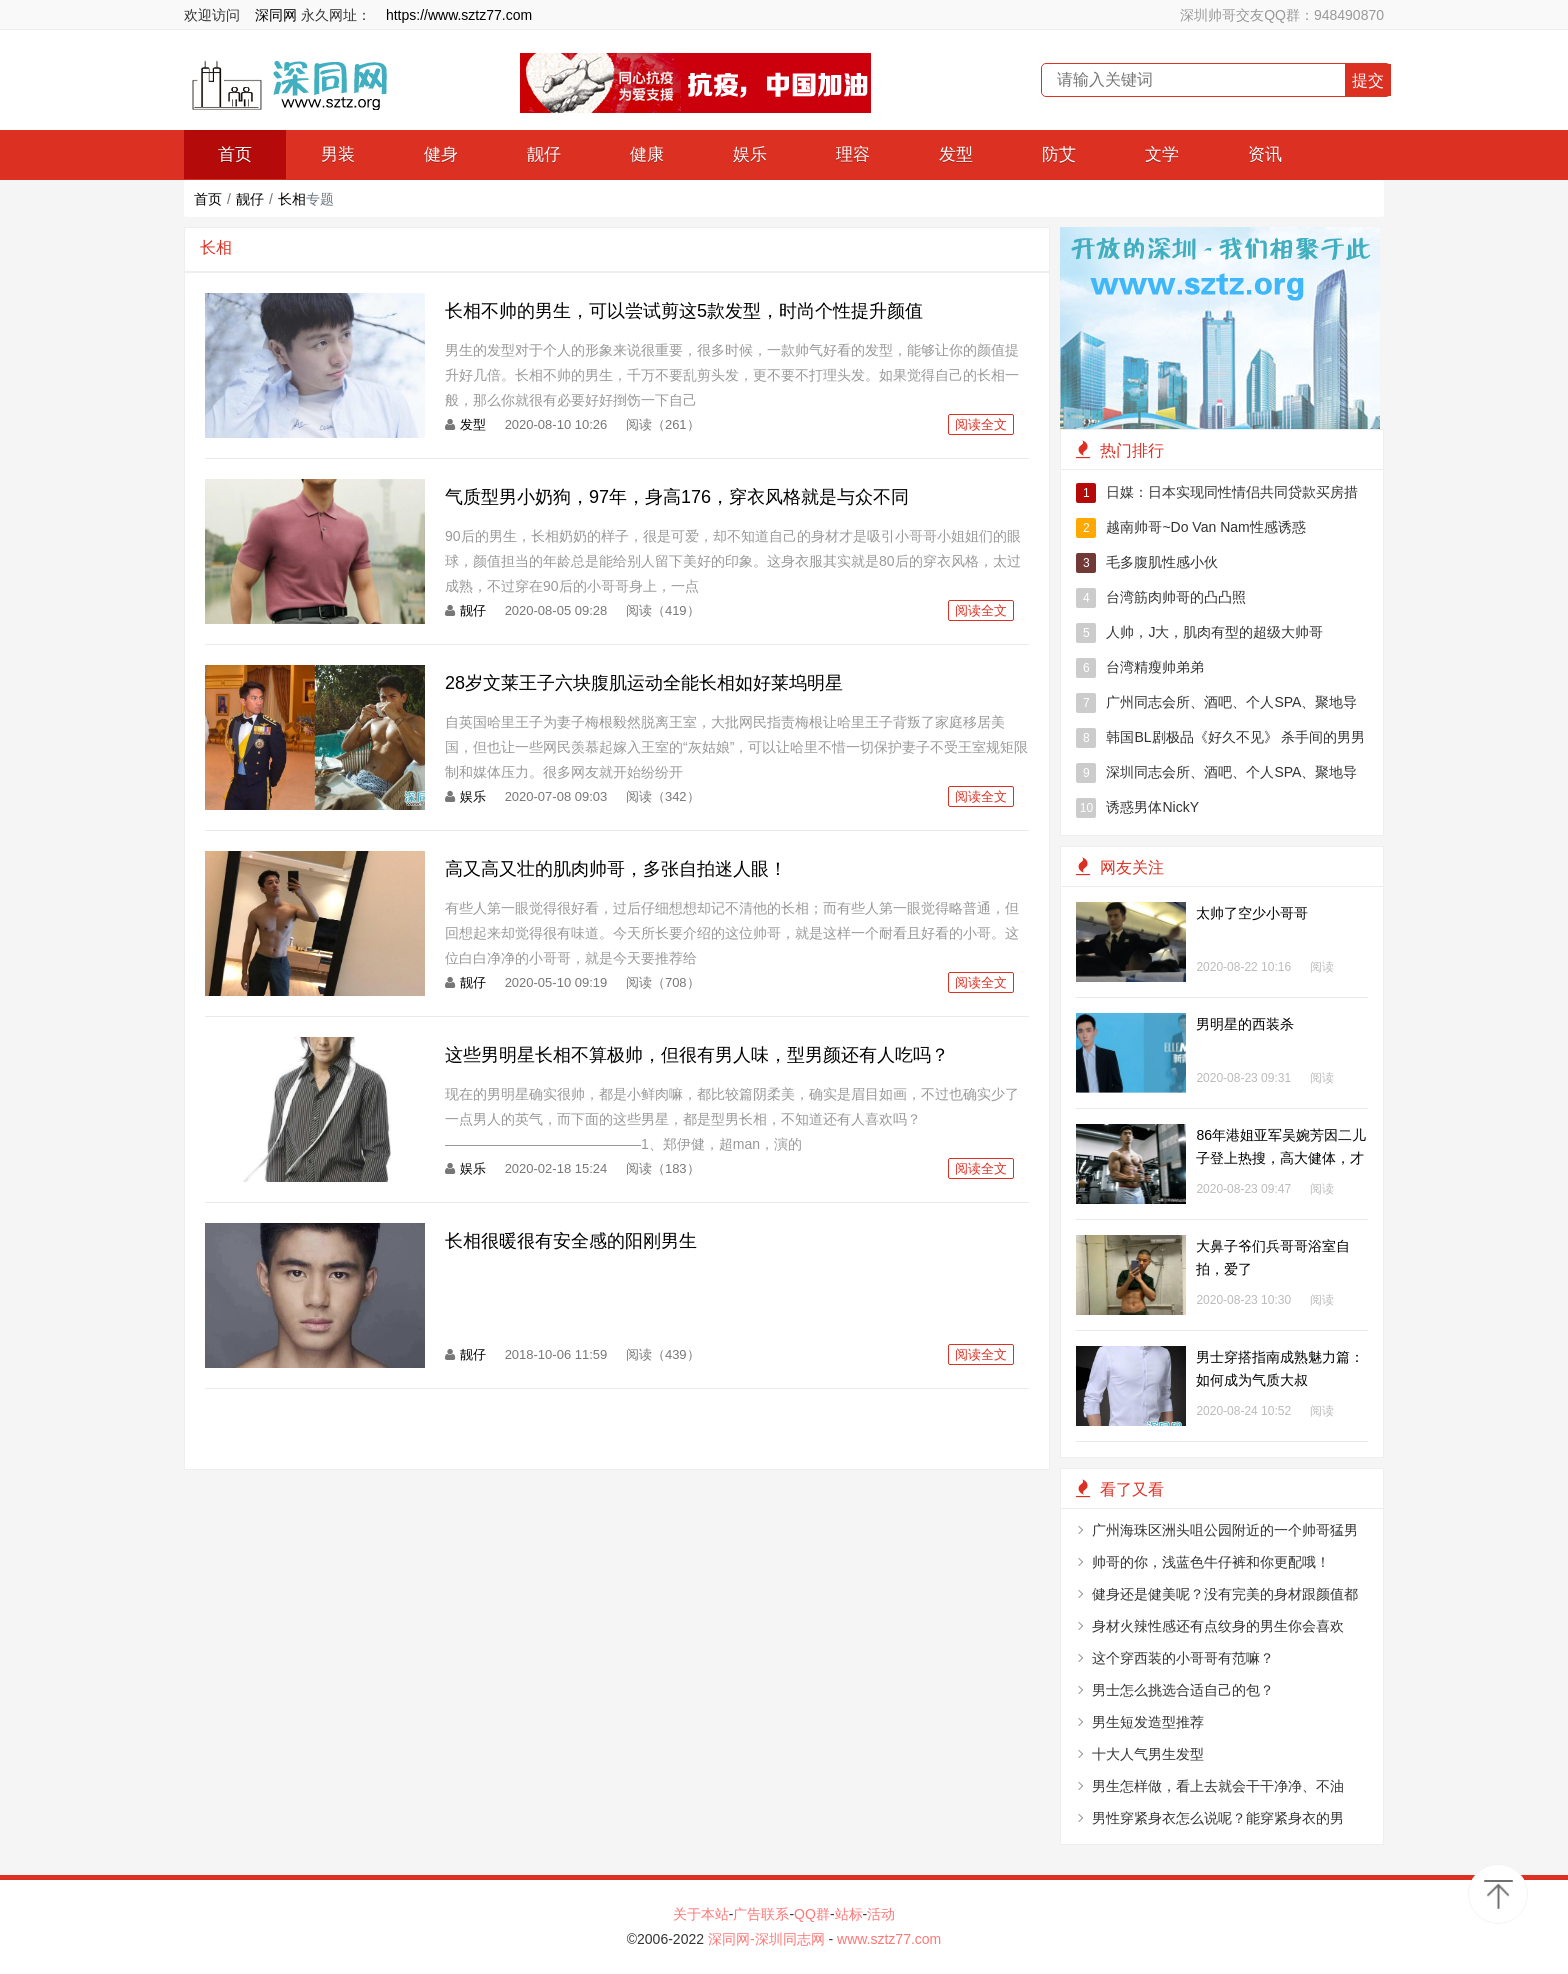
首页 (235, 154)
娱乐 (750, 154)
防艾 (1059, 154)
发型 (956, 154)
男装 (338, 154)
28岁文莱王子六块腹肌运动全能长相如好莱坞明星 (644, 683)
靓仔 (544, 154)
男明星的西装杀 (1245, 1024)
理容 (853, 154)
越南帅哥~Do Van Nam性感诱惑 (1190, 528)
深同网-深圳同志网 (768, 1939)
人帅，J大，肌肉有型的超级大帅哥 (1199, 633)
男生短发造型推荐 (1148, 1722)
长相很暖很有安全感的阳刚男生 (571, 1241)
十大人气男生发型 (1148, 1754)
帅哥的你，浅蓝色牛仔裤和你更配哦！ (1211, 1562)
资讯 (1265, 154)
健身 (441, 154)
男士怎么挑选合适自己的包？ (1183, 1690)
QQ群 (812, 1914)
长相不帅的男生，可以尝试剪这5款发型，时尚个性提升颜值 (684, 311)
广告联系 (761, 1914)
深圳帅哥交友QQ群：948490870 (1282, 15)
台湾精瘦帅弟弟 (1140, 668)
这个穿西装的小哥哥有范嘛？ (1183, 1658)
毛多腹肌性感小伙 (1147, 563)
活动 (881, 1914)
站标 (849, 1914)
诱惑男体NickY (1137, 808)
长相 (292, 199)
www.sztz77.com (889, 1939)
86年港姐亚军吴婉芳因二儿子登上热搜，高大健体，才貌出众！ (1281, 1158)
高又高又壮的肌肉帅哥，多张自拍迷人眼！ (616, 869)
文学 (1162, 154)
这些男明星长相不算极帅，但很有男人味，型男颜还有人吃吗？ (697, 1055)
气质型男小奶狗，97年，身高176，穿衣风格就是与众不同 (677, 497)
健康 (647, 154)
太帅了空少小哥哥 (1252, 913)
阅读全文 (981, 424)
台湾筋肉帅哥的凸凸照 (1161, 598)
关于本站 (701, 1914)
